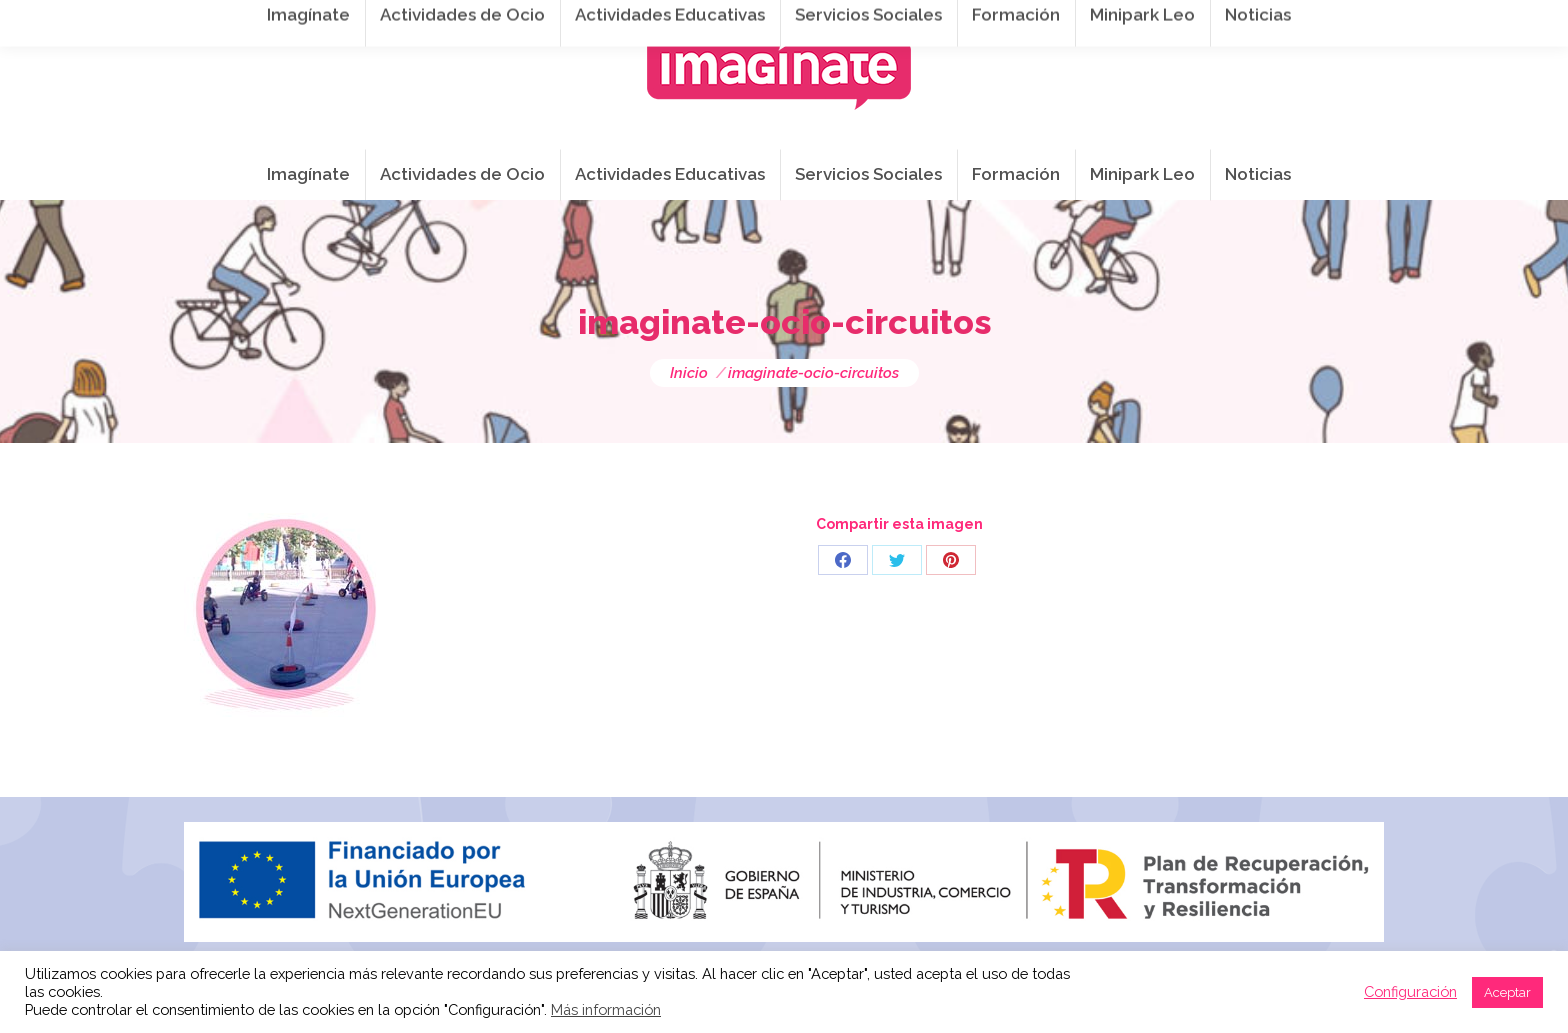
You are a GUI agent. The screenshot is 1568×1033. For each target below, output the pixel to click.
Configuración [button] (1410, 991)
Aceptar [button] (1507, 992)
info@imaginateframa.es (704, 21)
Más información (606, 1009)
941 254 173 (531, 21)
